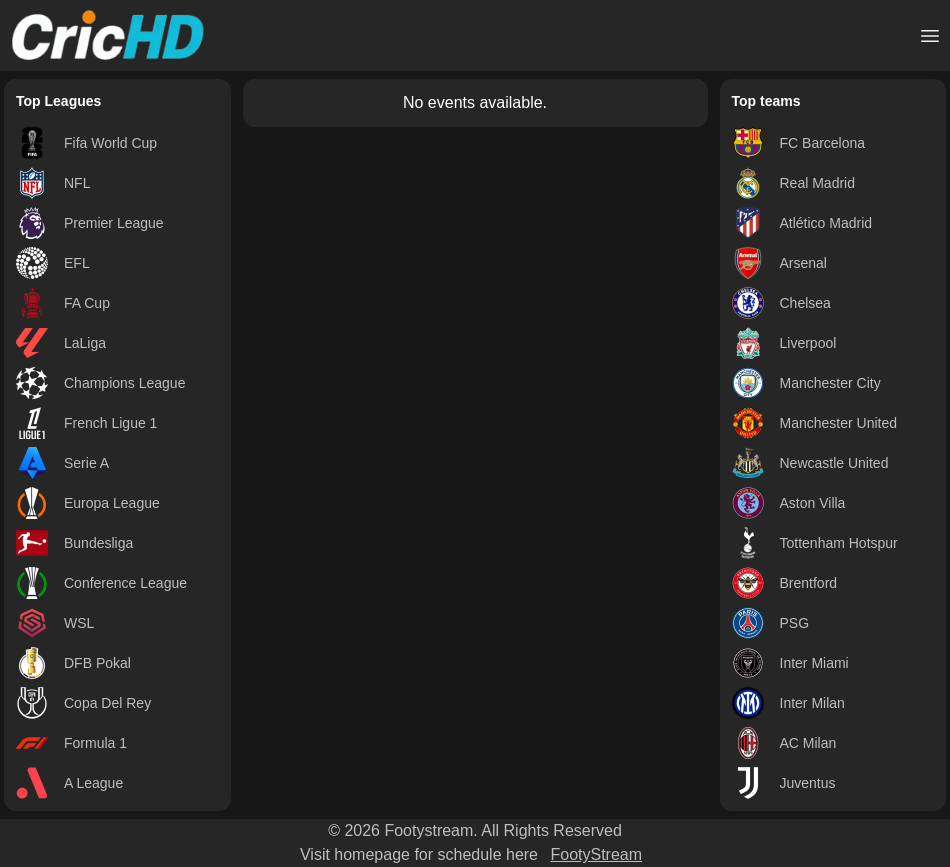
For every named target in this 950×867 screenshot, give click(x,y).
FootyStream (596, 854)
